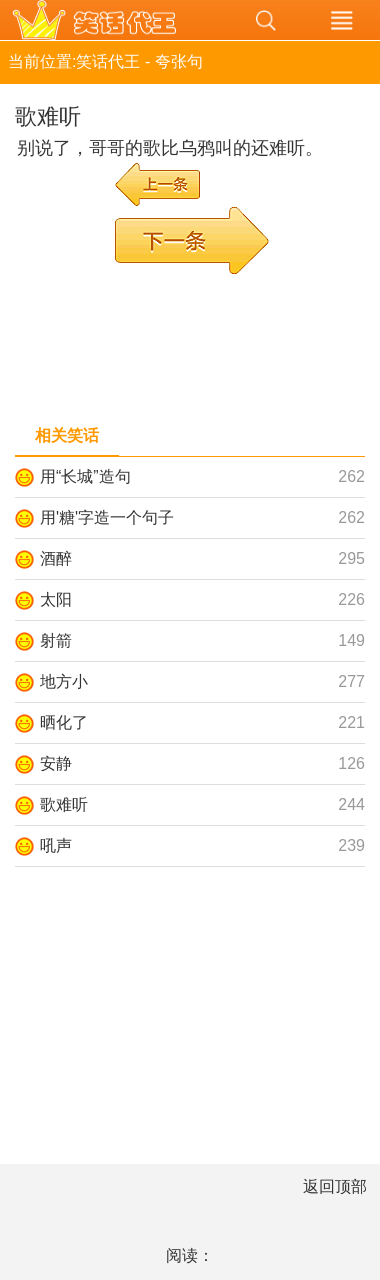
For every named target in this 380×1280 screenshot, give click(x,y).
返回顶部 (335, 1186)
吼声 (56, 845)
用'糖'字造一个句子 (107, 517)
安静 (56, 763)
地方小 (64, 681)
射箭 (56, 640)
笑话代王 (114, 20)
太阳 (56, 599)
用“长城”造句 (85, 476)
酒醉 (56, 558)
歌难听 (64, 804)
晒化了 (64, 722)
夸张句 (179, 61)
